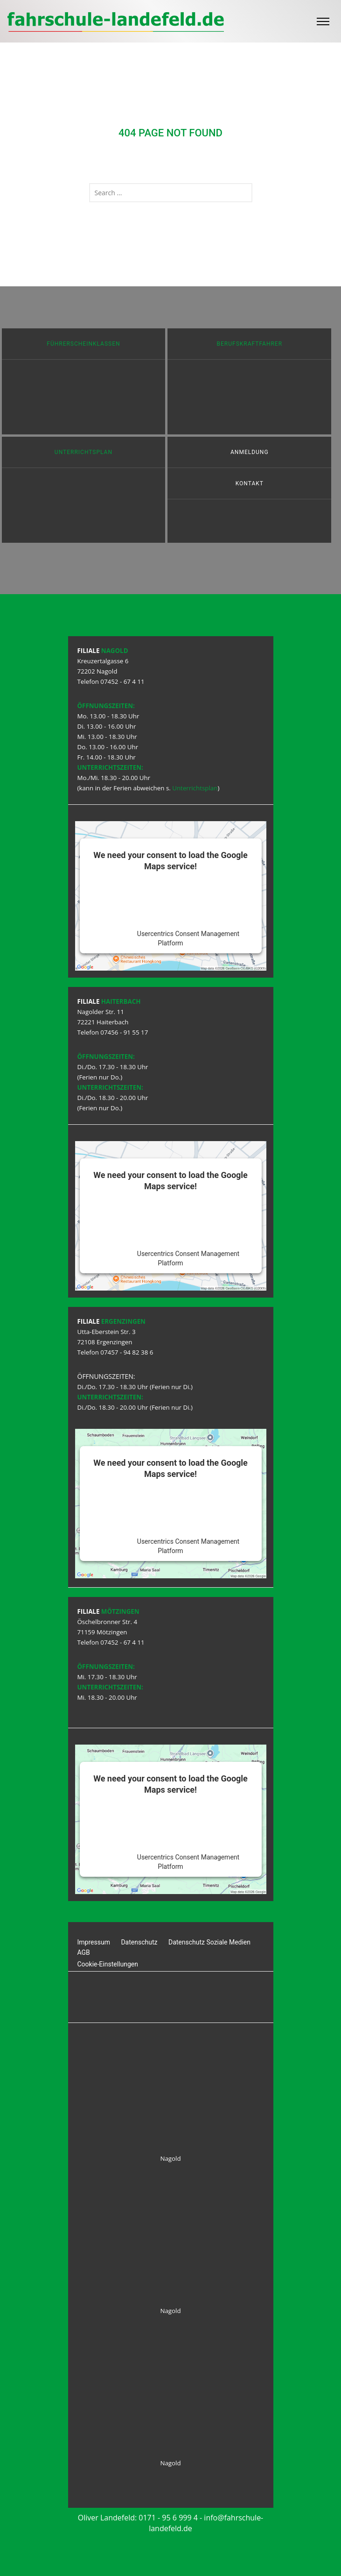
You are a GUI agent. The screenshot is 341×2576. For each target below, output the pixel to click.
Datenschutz (139, 1942)
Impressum (93, 1942)
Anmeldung (249, 452)
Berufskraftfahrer (250, 344)
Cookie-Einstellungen (107, 1964)
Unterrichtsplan (83, 452)
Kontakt (250, 483)
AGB (83, 1952)
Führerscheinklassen (83, 344)
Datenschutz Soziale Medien (209, 1942)
